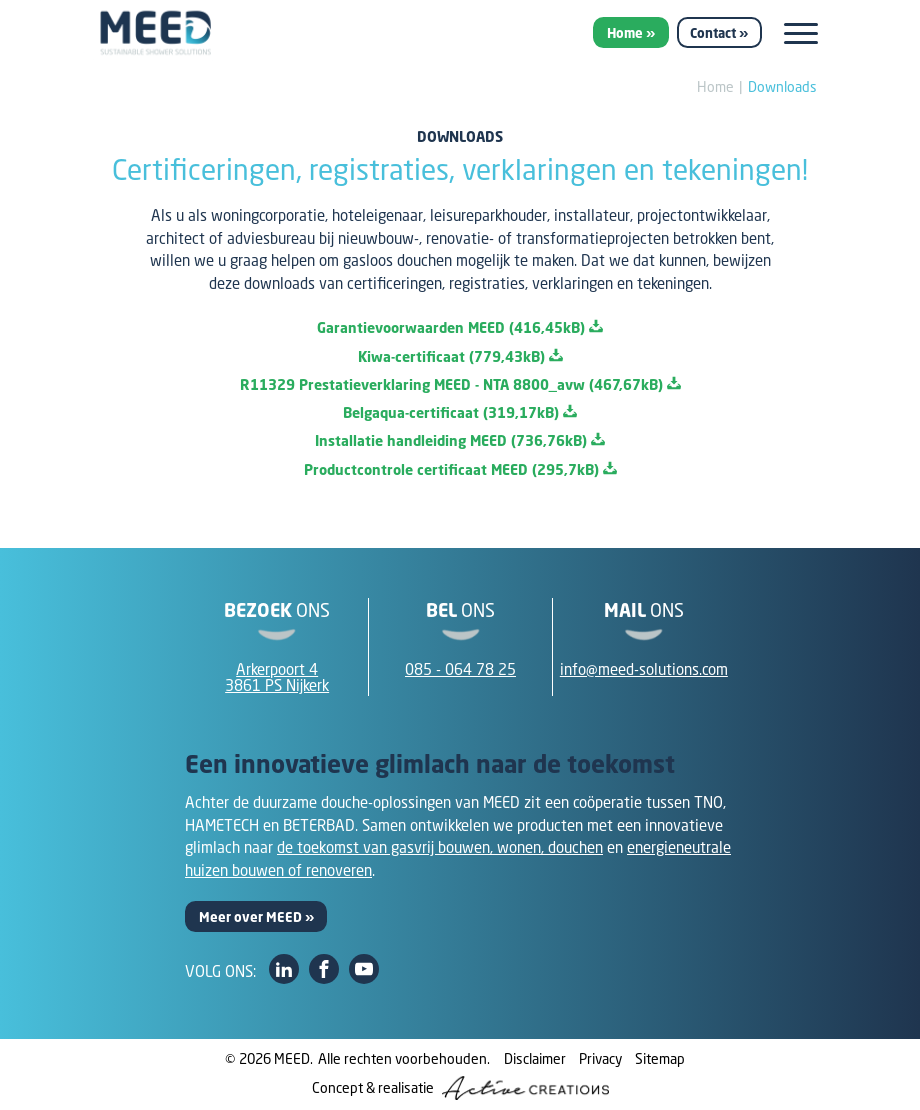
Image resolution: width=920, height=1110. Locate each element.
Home (625, 33)
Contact (713, 33)
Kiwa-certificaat (460, 356)
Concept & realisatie (460, 1088)
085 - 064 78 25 (460, 669)
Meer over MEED (250, 917)
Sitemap (660, 1058)
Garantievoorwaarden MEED (460, 327)
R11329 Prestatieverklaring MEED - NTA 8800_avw (460, 384)
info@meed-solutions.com (644, 669)
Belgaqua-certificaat (460, 412)
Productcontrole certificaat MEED (460, 469)
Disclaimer (535, 1058)
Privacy (600, 1058)
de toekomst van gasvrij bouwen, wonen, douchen (440, 847)
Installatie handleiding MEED (460, 440)
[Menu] (801, 33)
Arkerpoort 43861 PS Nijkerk (277, 677)
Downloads (782, 86)
